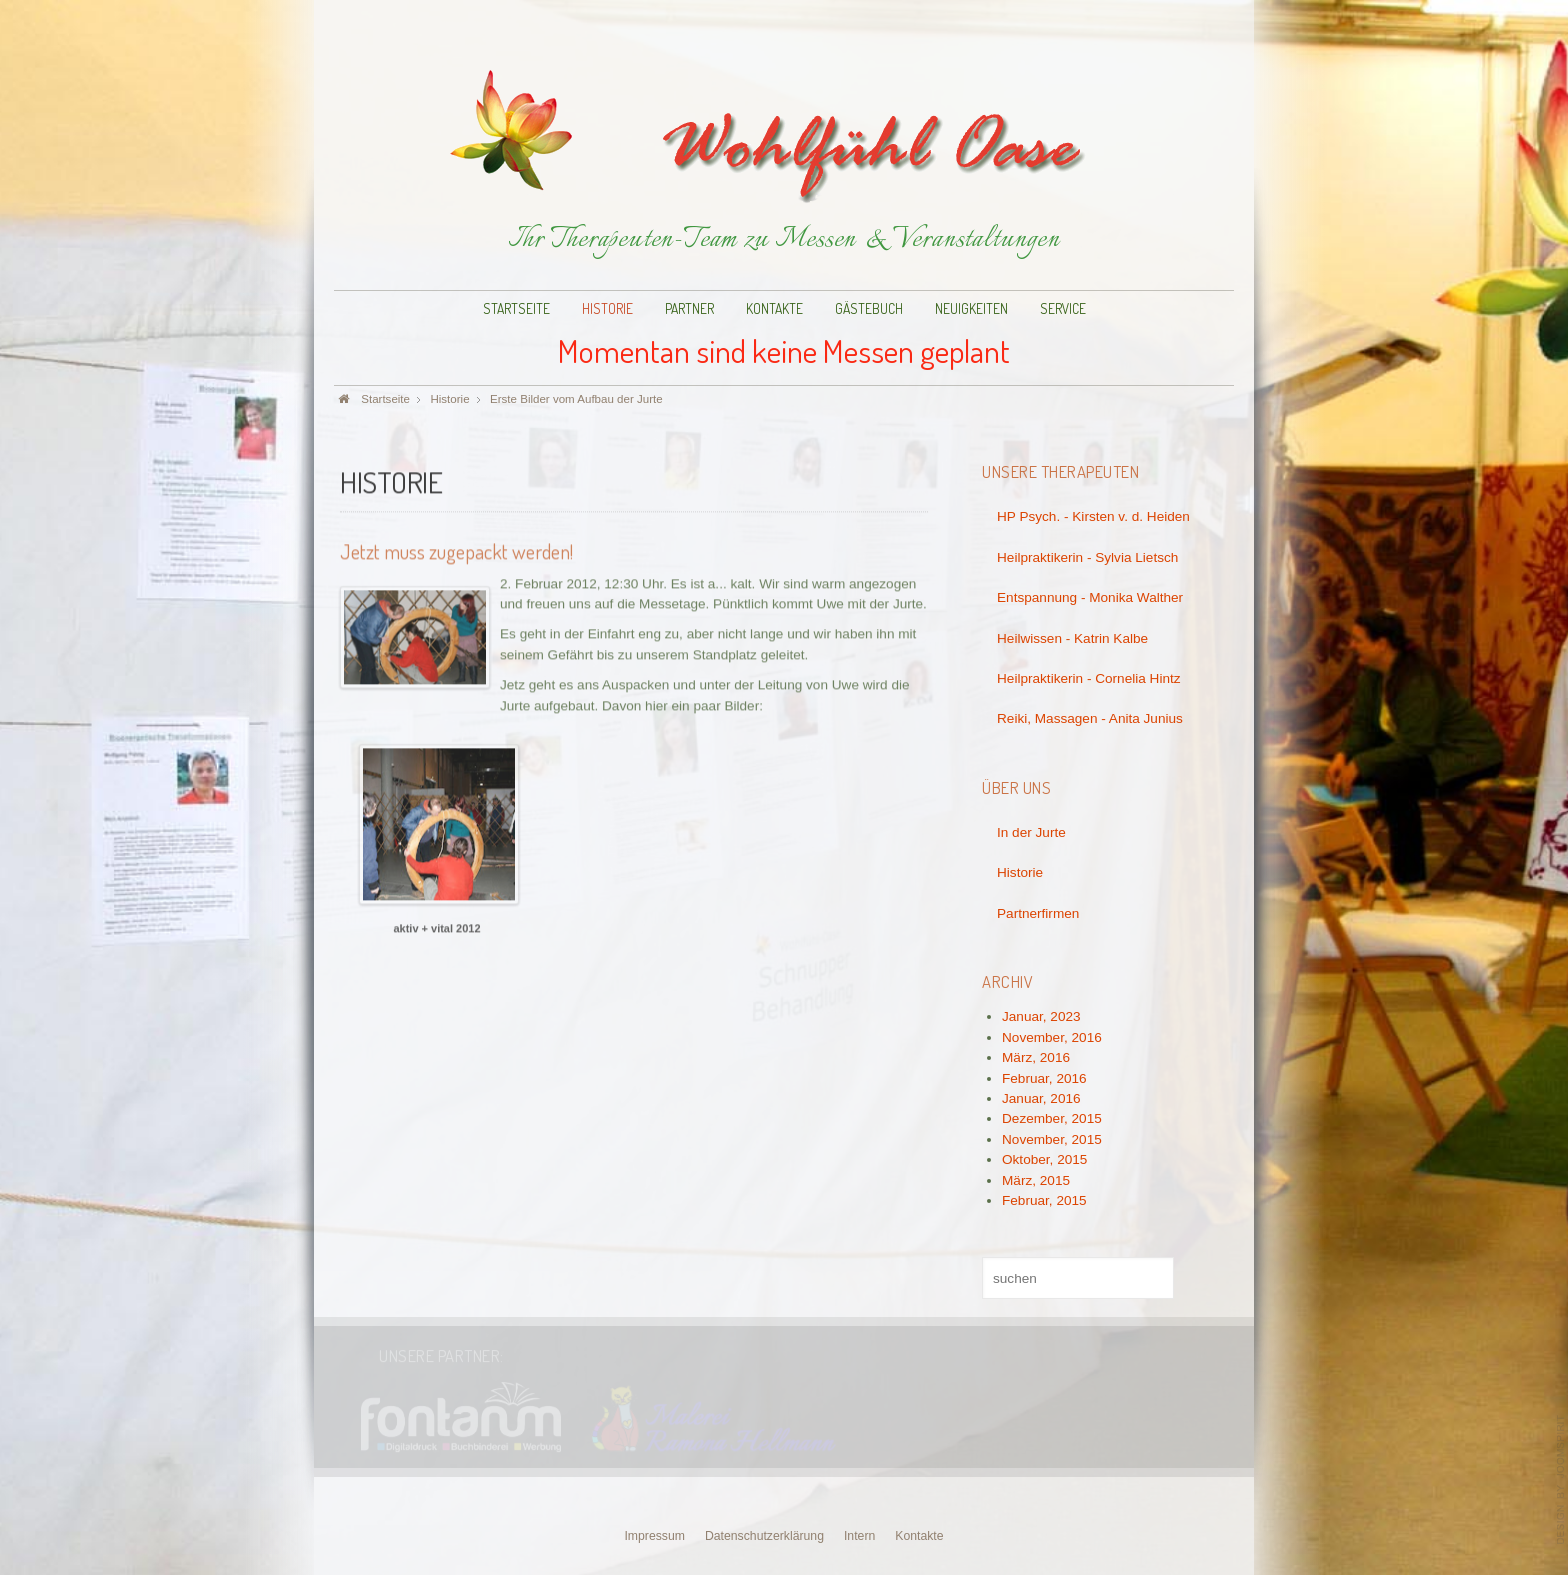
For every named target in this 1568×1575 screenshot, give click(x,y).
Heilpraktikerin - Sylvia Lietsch (1087, 557)
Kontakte (774, 308)
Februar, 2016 (1044, 1078)
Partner (689, 308)
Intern (859, 1536)
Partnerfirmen (1038, 913)
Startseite (516, 308)
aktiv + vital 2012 (436, 927)
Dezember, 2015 (1052, 1118)
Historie (607, 308)
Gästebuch (869, 308)
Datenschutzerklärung (764, 1536)
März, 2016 (1036, 1057)
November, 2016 (1052, 1037)
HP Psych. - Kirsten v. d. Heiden (1093, 516)
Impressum (654, 1536)
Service (1063, 308)
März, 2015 (1036, 1180)
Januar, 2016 (1041, 1098)
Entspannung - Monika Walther (1090, 597)
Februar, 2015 (1044, 1200)
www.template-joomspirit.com (1561, 1480)
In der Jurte (1031, 832)
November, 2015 (1052, 1139)
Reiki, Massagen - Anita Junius (1090, 718)
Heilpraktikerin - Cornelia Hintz (1089, 678)
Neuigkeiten (971, 308)
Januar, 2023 (1041, 1016)
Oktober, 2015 (1044, 1159)
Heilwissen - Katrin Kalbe (1072, 638)
